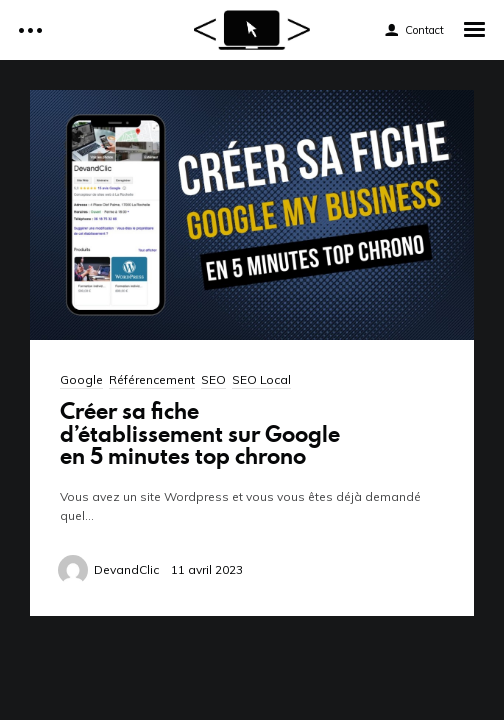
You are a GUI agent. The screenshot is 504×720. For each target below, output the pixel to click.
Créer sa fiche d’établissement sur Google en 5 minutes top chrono (200, 432)
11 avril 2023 (207, 569)
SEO (213, 379)
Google (81, 379)
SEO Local (261, 379)
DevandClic (126, 569)
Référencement (152, 379)
